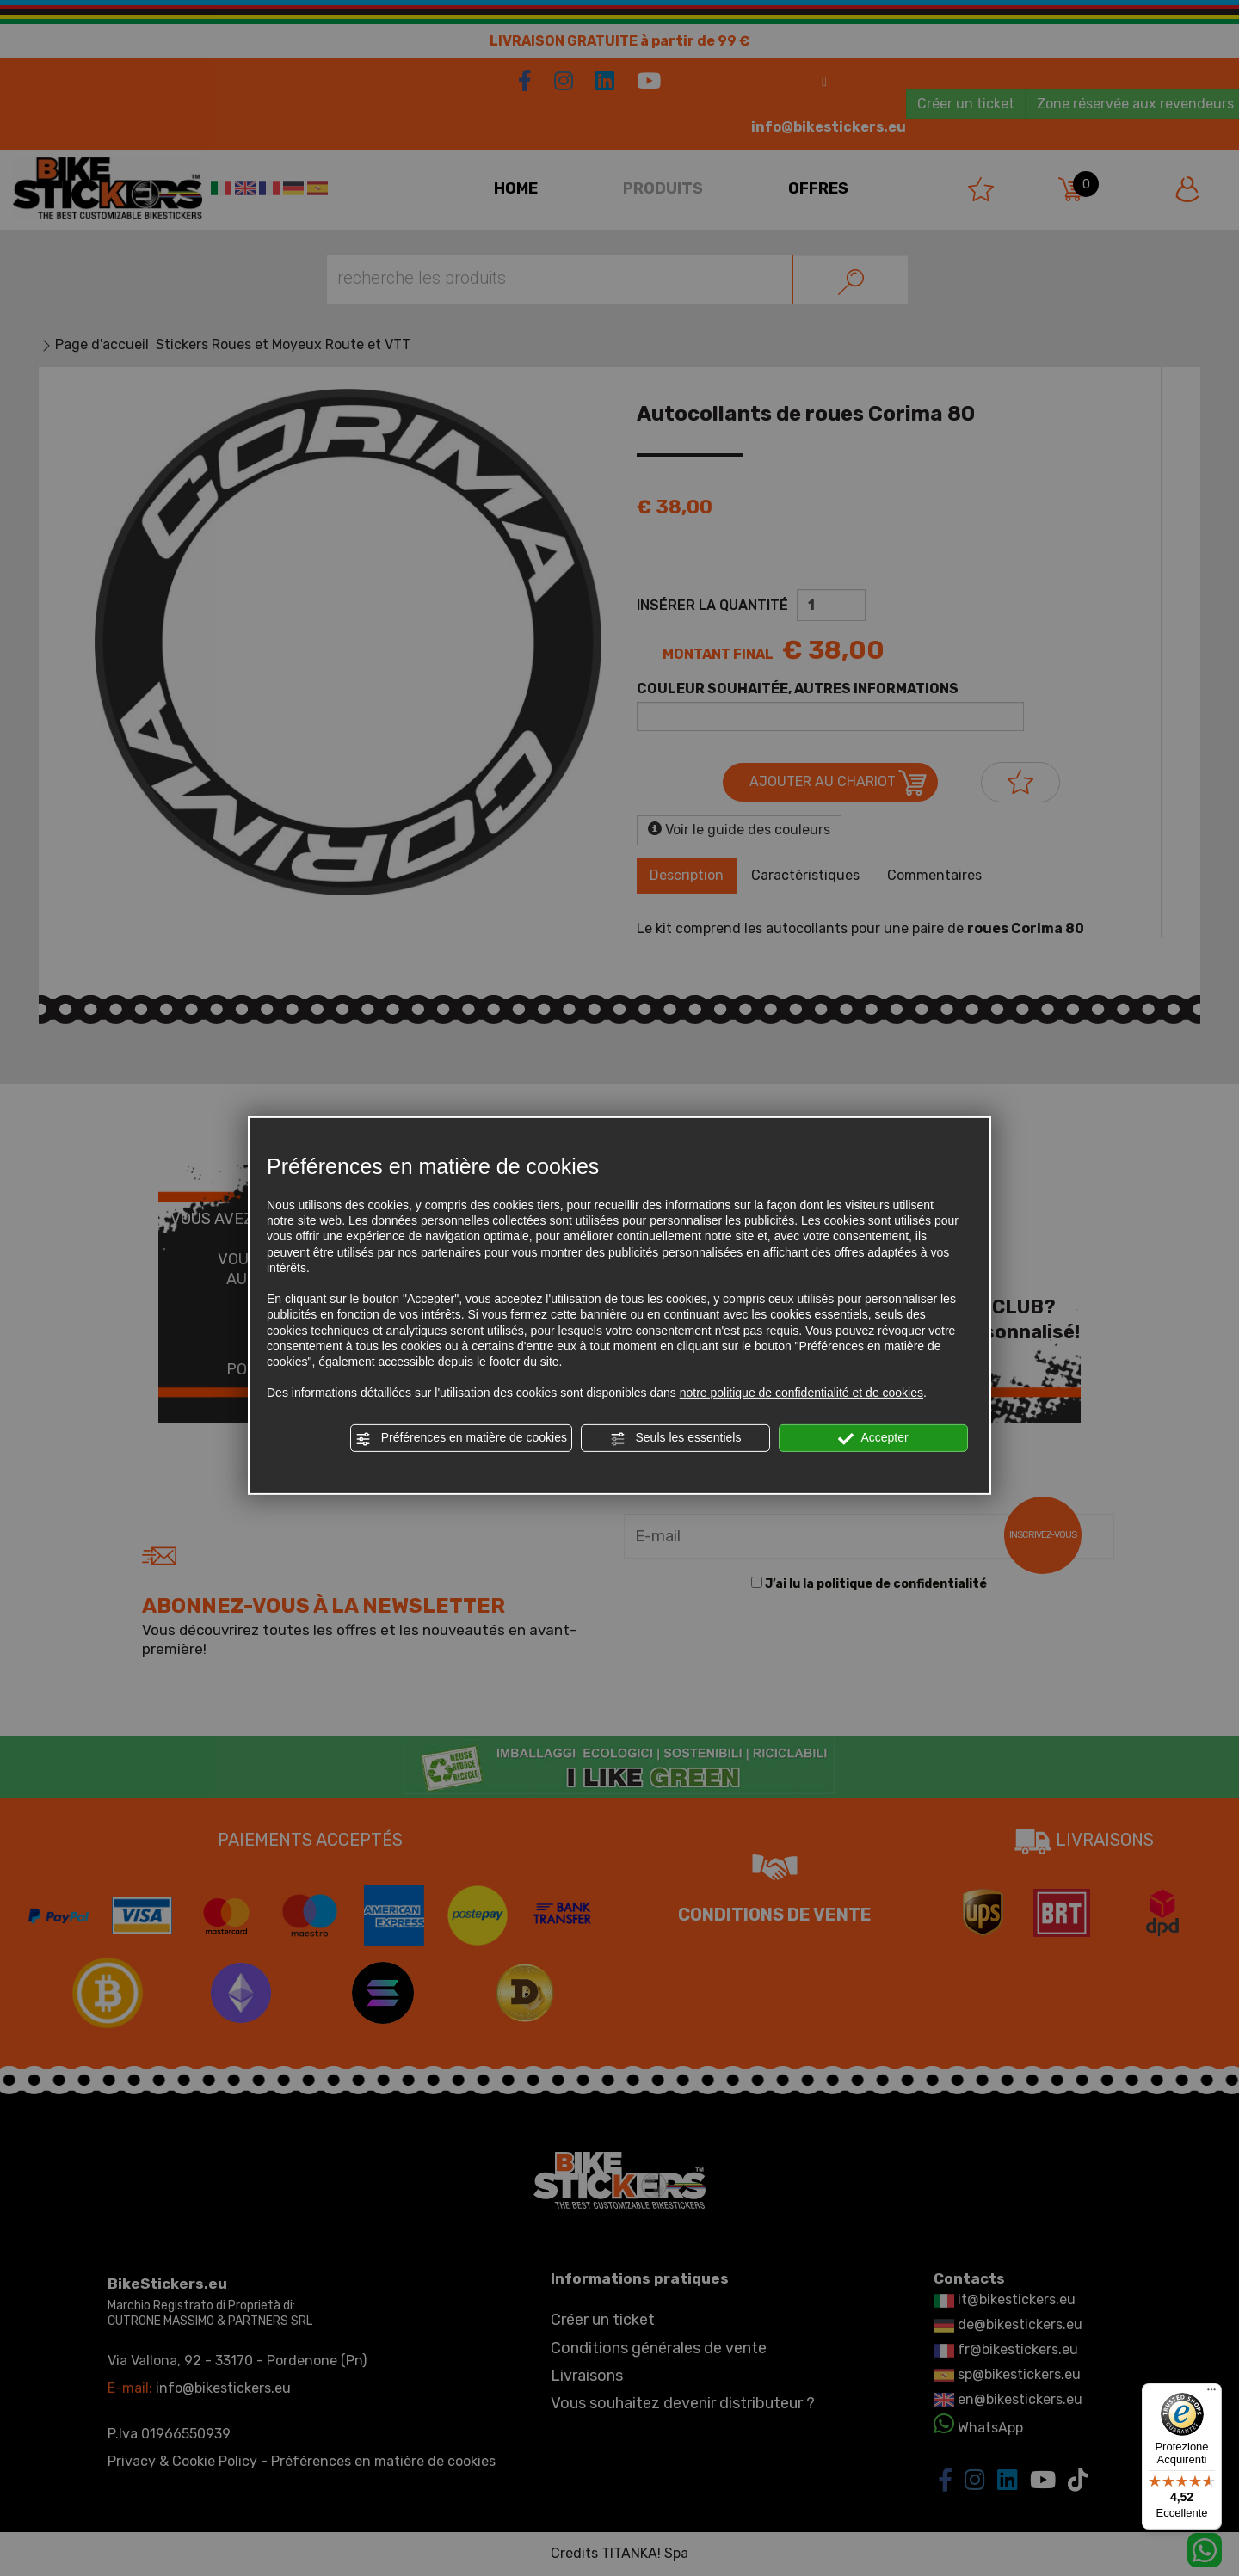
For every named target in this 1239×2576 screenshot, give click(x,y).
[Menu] (1211, 2393)
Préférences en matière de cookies (461, 1438)
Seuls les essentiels (676, 1438)
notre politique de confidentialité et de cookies (801, 1392)
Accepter (873, 1438)
